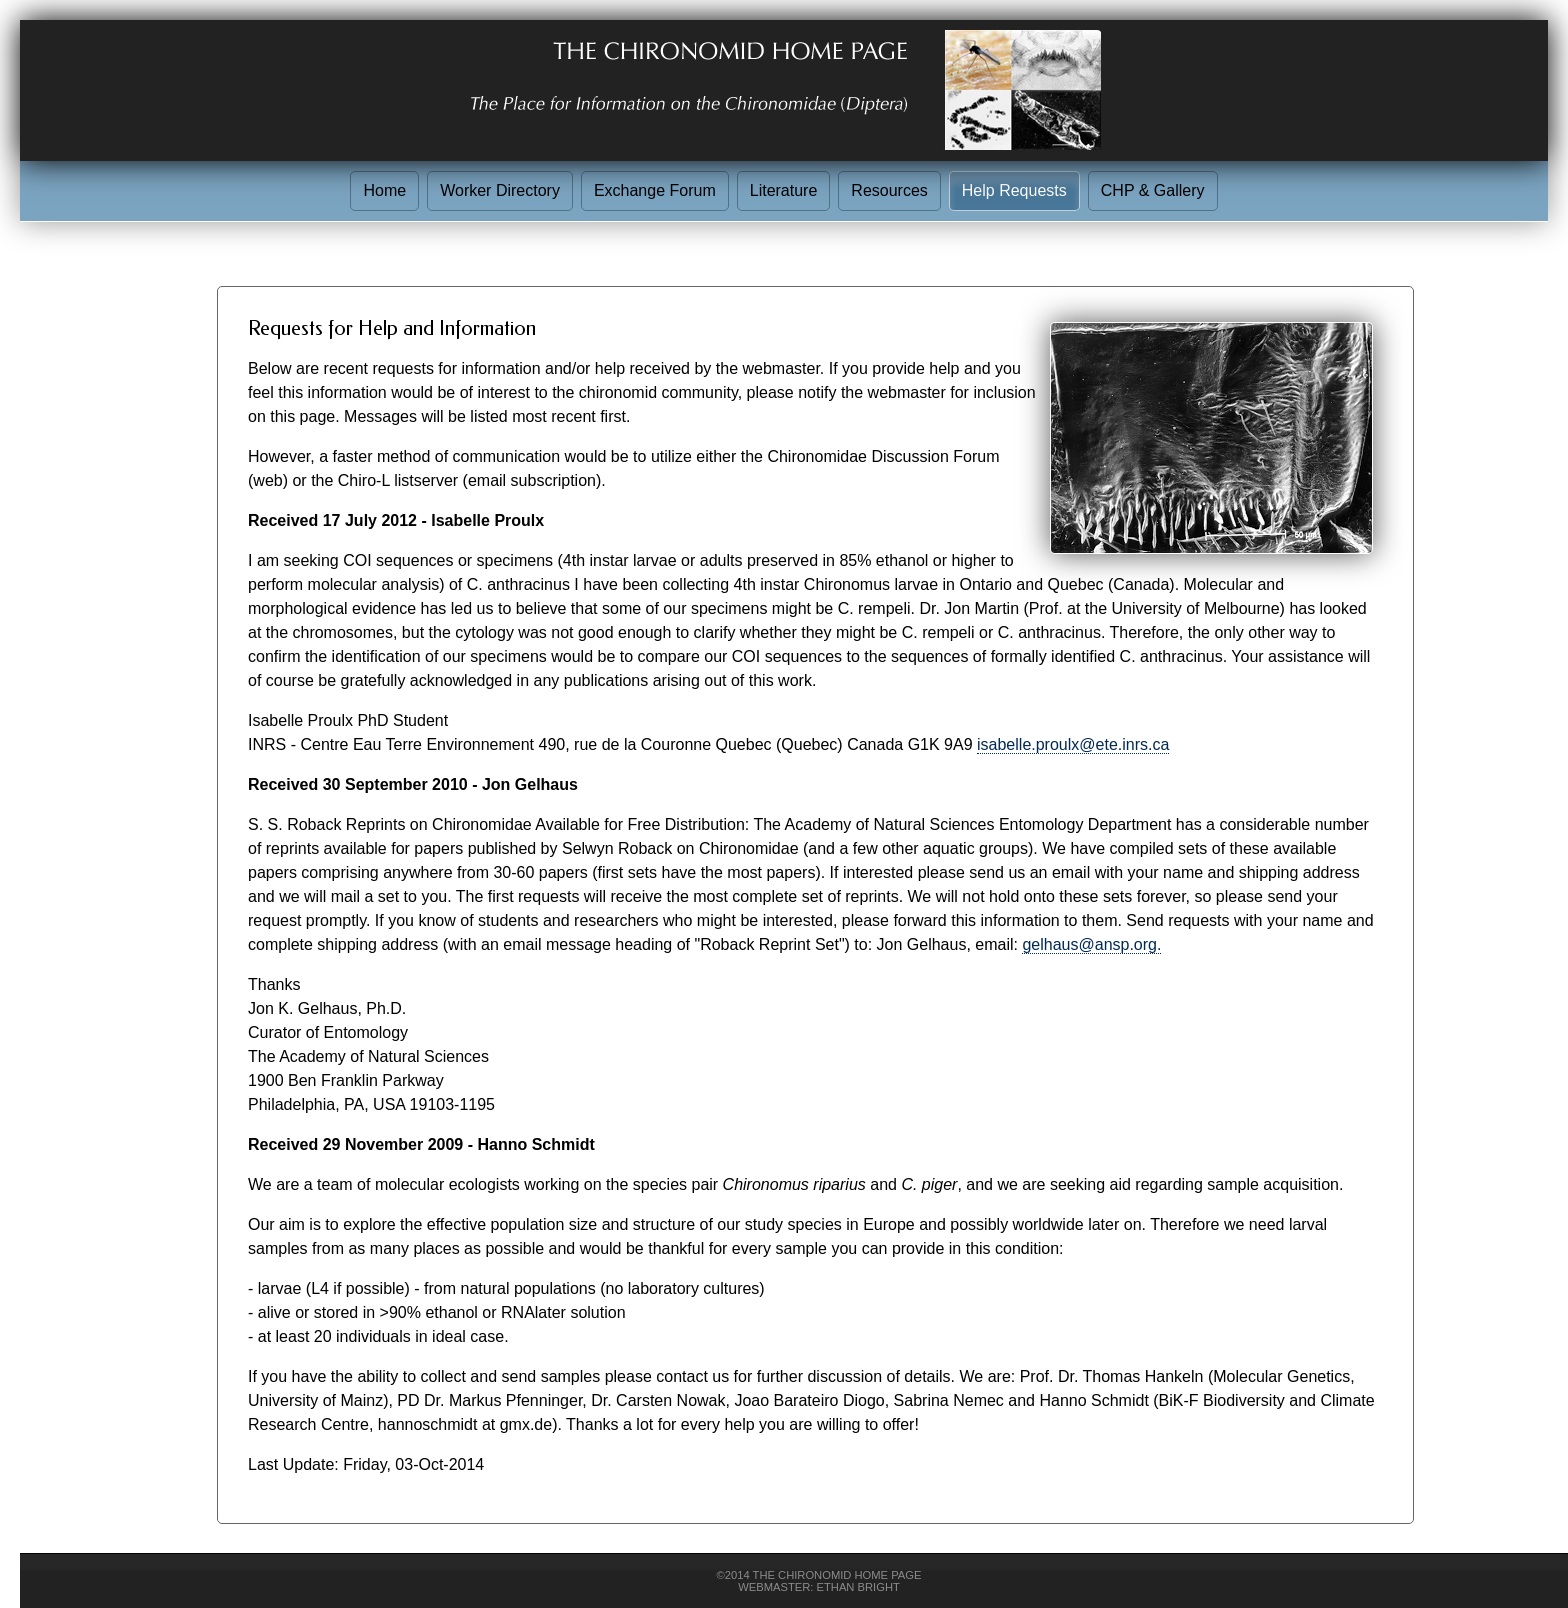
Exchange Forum (655, 190)
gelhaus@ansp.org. (1091, 944)
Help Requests (1014, 190)
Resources (889, 190)
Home (384, 190)
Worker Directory (500, 190)
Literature (784, 190)
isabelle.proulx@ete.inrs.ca (1073, 744)
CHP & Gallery (1153, 190)
